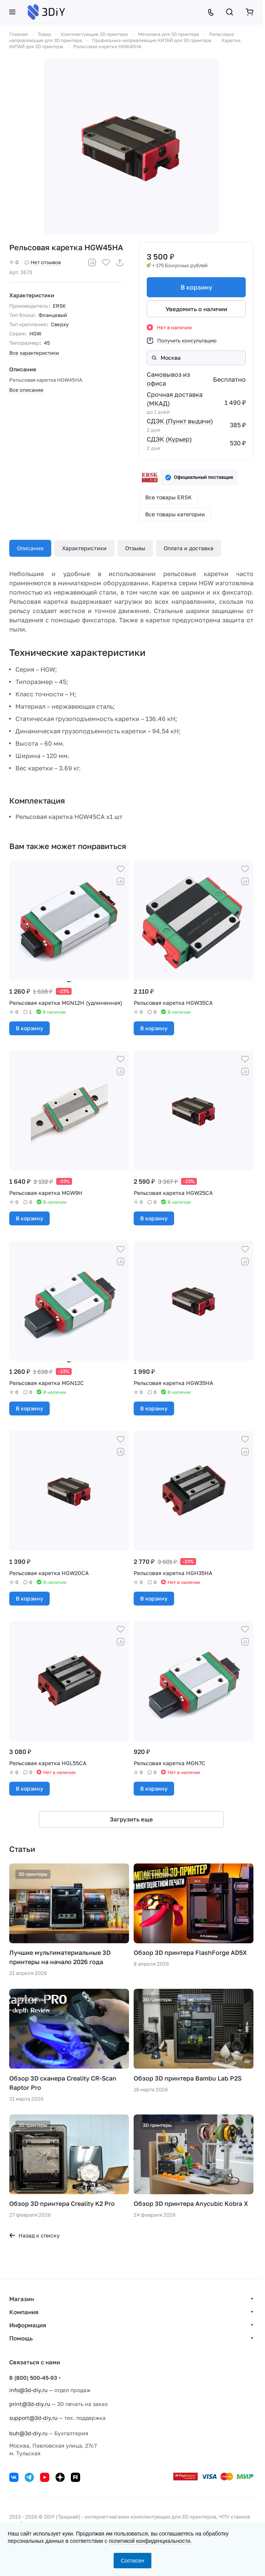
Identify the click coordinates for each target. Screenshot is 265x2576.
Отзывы (135, 548)
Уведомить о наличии (196, 308)
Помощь (21, 2338)
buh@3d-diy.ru (28, 2433)
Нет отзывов (43, 262)
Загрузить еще (131, 1819)
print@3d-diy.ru (29, 2404)
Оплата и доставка (188, 548)
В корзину (196, 287)
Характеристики (84, 548)
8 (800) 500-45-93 (33, 2377)
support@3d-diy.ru (33, 2417)
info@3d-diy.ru (28, 2390)
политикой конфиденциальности (149, 2541)
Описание (30, 548)
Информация (27, 2325)
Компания (24, 2311)
